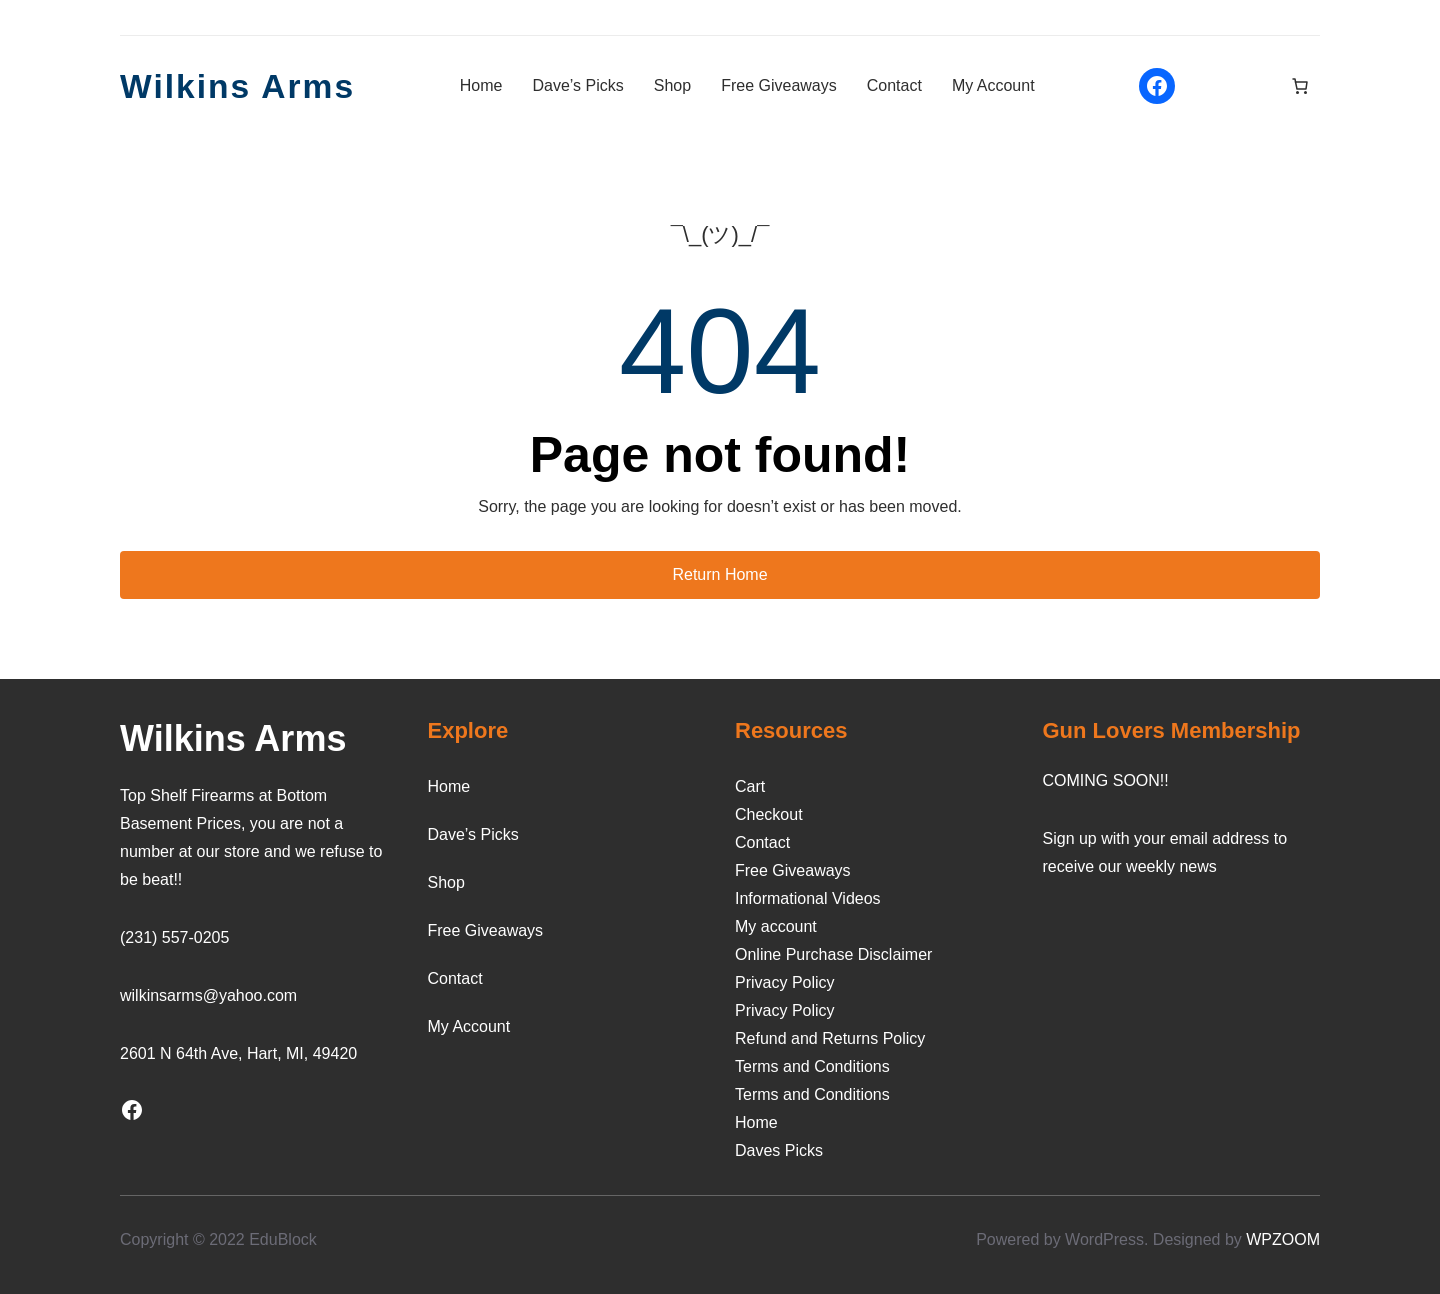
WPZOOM (1283, 1239)
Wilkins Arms (245, 85)
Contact (762, 842)
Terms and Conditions (812, 1066)
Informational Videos (808, 898)
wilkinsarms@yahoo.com (208, 995)
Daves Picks (779, 1150)
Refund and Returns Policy (830, 1038)
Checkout (769, 814)
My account (776, 926)
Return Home (719, 574)
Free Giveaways (793, 870)
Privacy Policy (785, 982)
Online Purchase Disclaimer (833, 954)
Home (756, 1122)
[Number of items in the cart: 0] (1300, 86)
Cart (750, 786)
